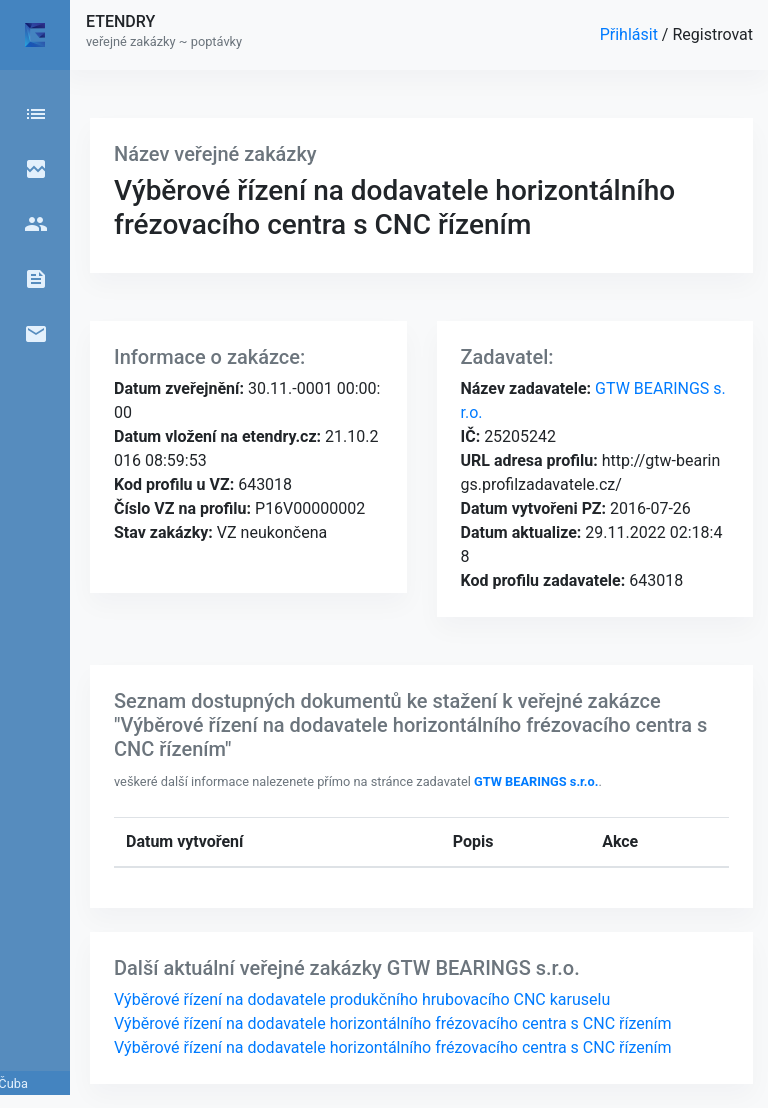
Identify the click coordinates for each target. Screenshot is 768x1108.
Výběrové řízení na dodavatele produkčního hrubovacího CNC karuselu (362, 999)
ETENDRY (120, 21)
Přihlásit (631, 34)
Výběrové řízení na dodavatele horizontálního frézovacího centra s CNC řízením (393, 1023)
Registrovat (712, 34)
